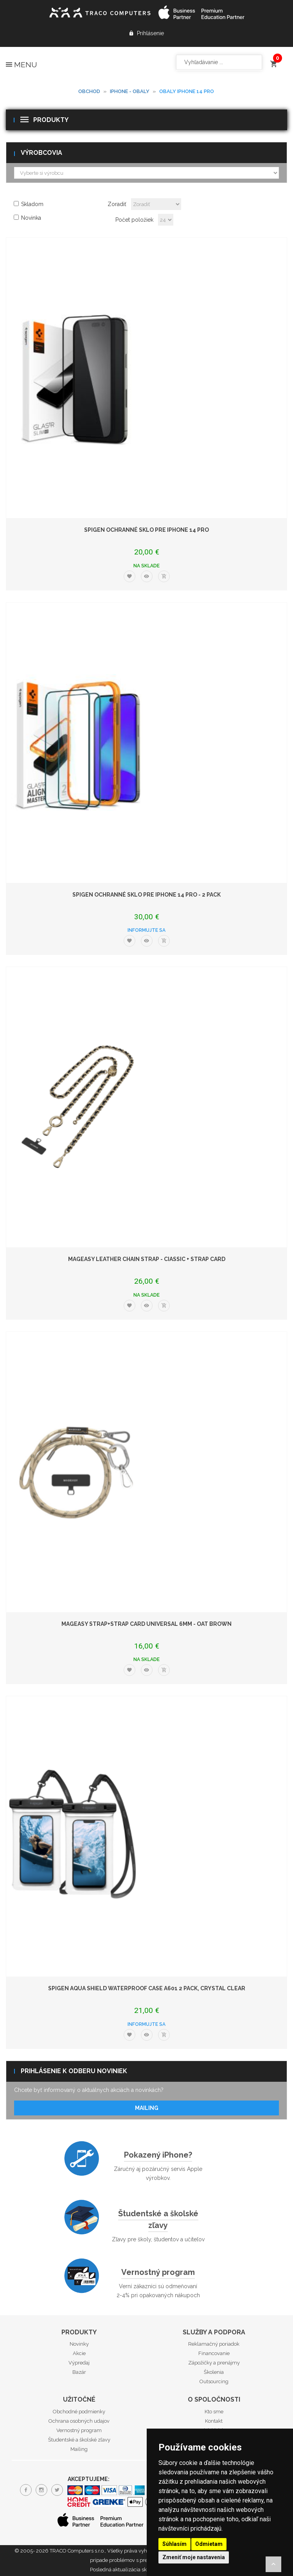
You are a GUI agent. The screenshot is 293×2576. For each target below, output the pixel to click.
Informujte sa (146, 930)
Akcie (79, 2353)
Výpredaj (79, 2363)
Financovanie (214, 2353)
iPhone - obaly (129, 91)
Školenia (214, 2372)
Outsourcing (214, 2381)
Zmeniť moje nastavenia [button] (193, 2557)
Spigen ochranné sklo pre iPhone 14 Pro (146, 530)
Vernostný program (158, 2272)
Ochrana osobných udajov (79, 2421)
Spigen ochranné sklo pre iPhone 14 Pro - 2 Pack (146, 895)
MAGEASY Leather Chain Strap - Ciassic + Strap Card (146, 1259)
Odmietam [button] (209, 2544)
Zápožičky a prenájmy (214, 2363)
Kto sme (214, 2412)
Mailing (146, 2108)
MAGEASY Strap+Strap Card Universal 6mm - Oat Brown (146, 1624)
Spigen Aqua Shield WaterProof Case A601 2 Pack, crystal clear (146, 1988)
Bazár (79, 2372)
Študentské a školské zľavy (79, 2440)
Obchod (89, 91)
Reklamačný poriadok (213, 2344)
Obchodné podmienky (79, 2412)
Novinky (79, 2344)
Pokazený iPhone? (158, 2155)
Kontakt (214, 2421)
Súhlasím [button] (174, 2544)
